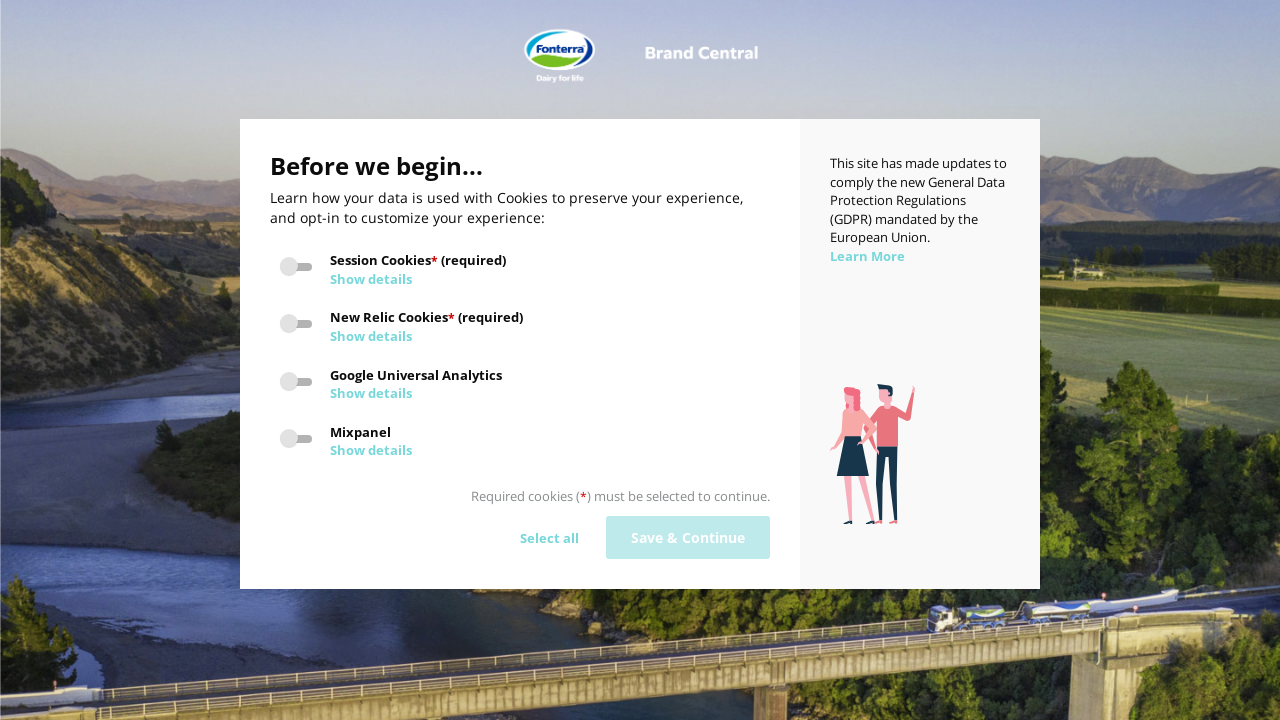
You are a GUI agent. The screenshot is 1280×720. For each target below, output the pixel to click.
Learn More (867, 256)
